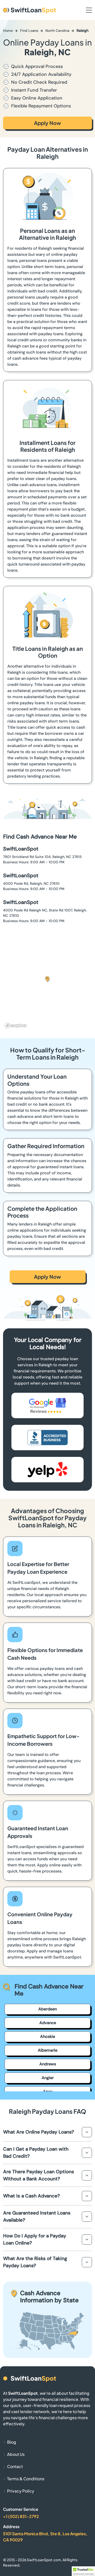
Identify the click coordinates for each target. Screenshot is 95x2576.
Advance (47, 2022)
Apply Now (47, 123)
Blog (11, 2442)
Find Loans (29, 30)
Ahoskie (47, 2036)
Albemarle (47, 2050)
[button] (83, 2571)
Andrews (47, 2064)
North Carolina (57, 30)
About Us (16, 2454)
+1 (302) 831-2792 (21, 2516)
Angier (48, 2077)
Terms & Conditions (25, 2478)
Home (8, 30)
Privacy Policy (20, 2491)
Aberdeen (47, 2009)
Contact (15, 2466)
